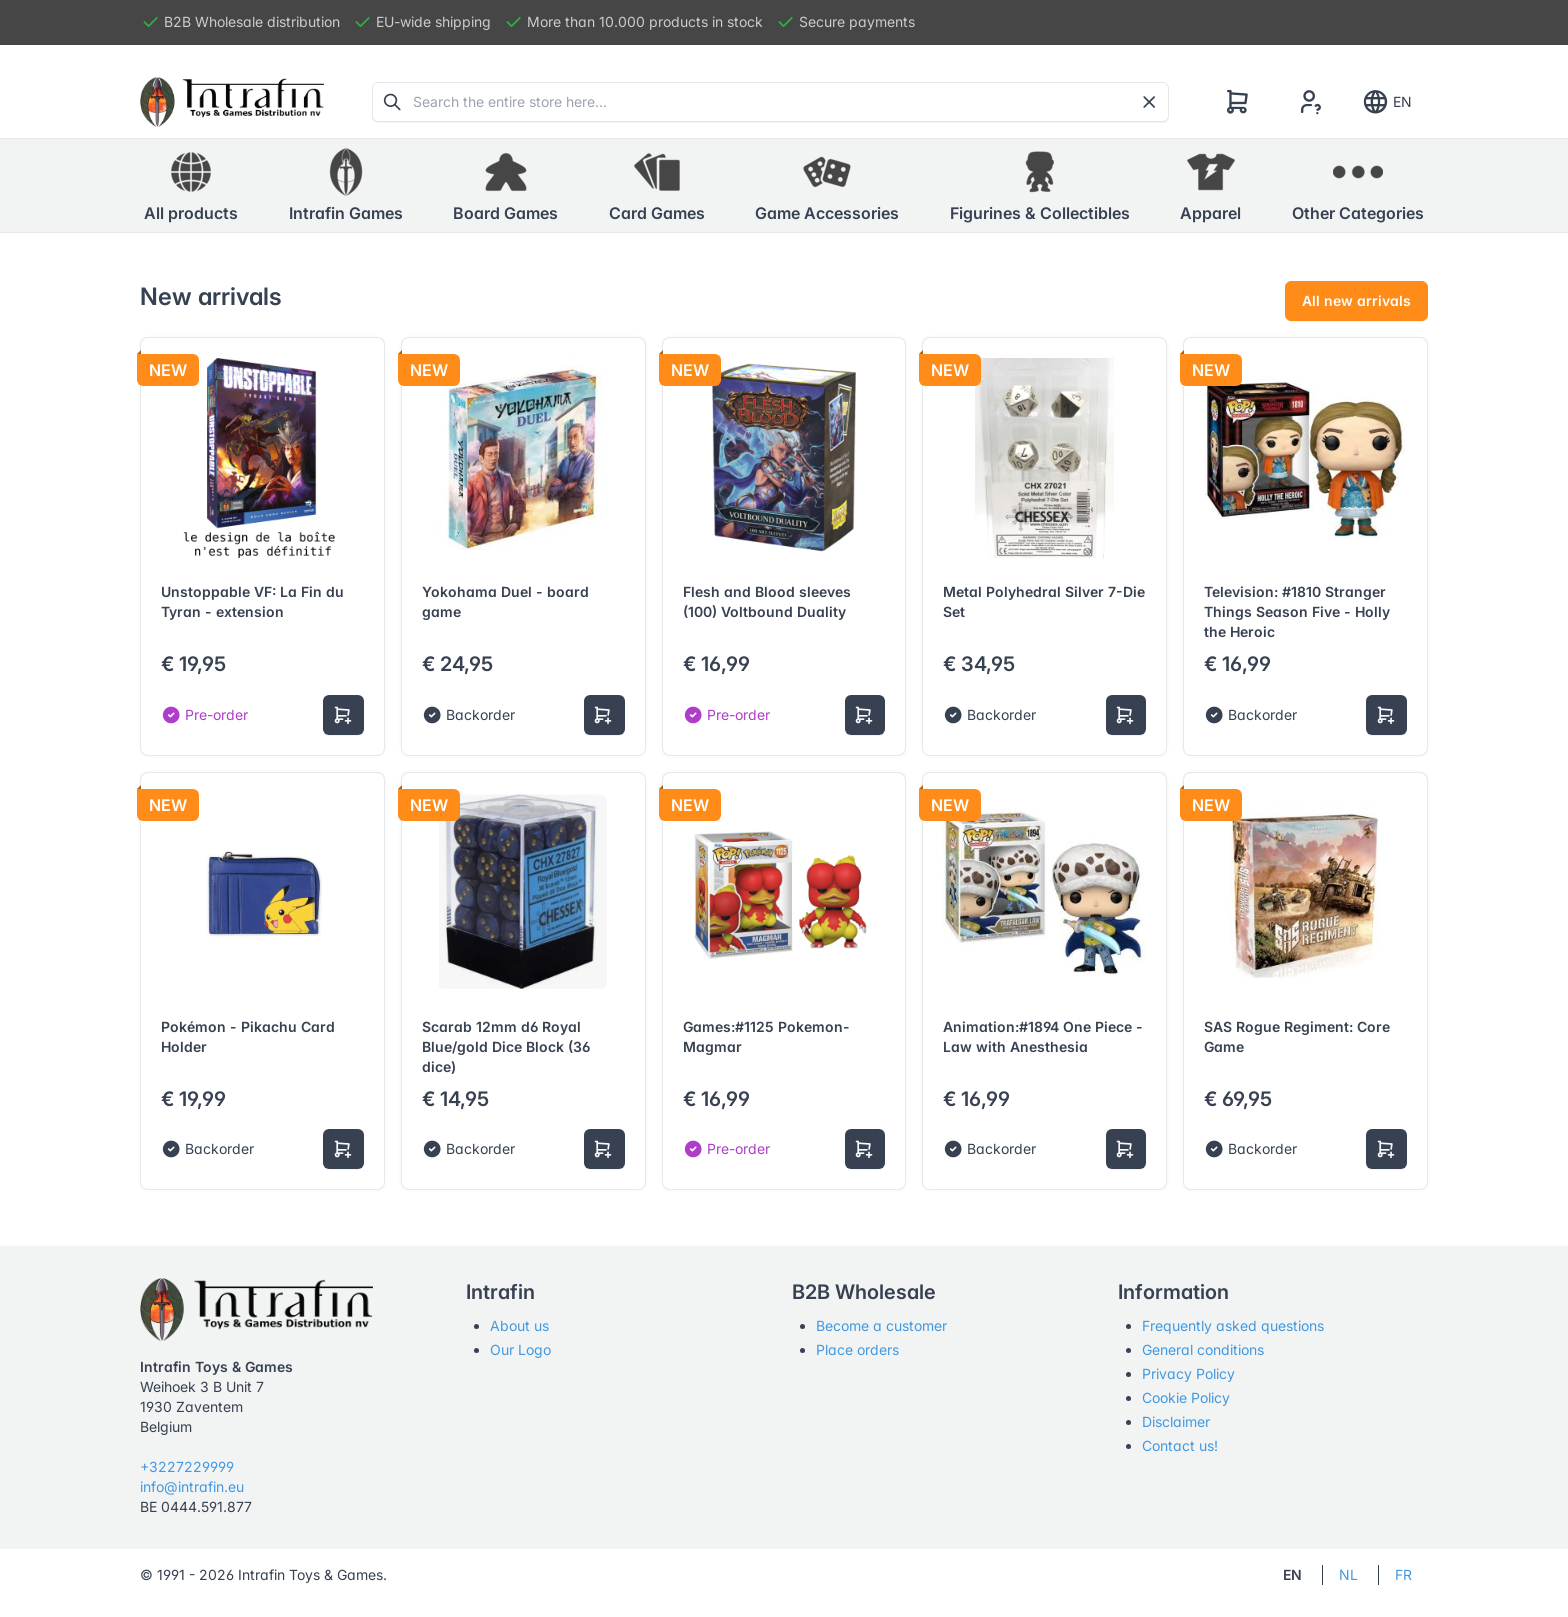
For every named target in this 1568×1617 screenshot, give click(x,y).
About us (519, 1325)
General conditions (1203, 1349)
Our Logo (520, 1349)
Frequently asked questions (1233, 1325)
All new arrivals (1356, 300)
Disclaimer (1176, 1421)
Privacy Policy (1188, 1373)
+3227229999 (187, 1466)
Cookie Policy (1186, 1397)
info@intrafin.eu (192, 1486)
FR (1403, 1574)
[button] (346, 186)
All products (191, 185)
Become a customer (881, 1325)
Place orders (857, 1349)
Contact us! (1180, 1445)
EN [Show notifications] (1386, 102)
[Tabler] (232, 102)
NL (1348, 1574)
